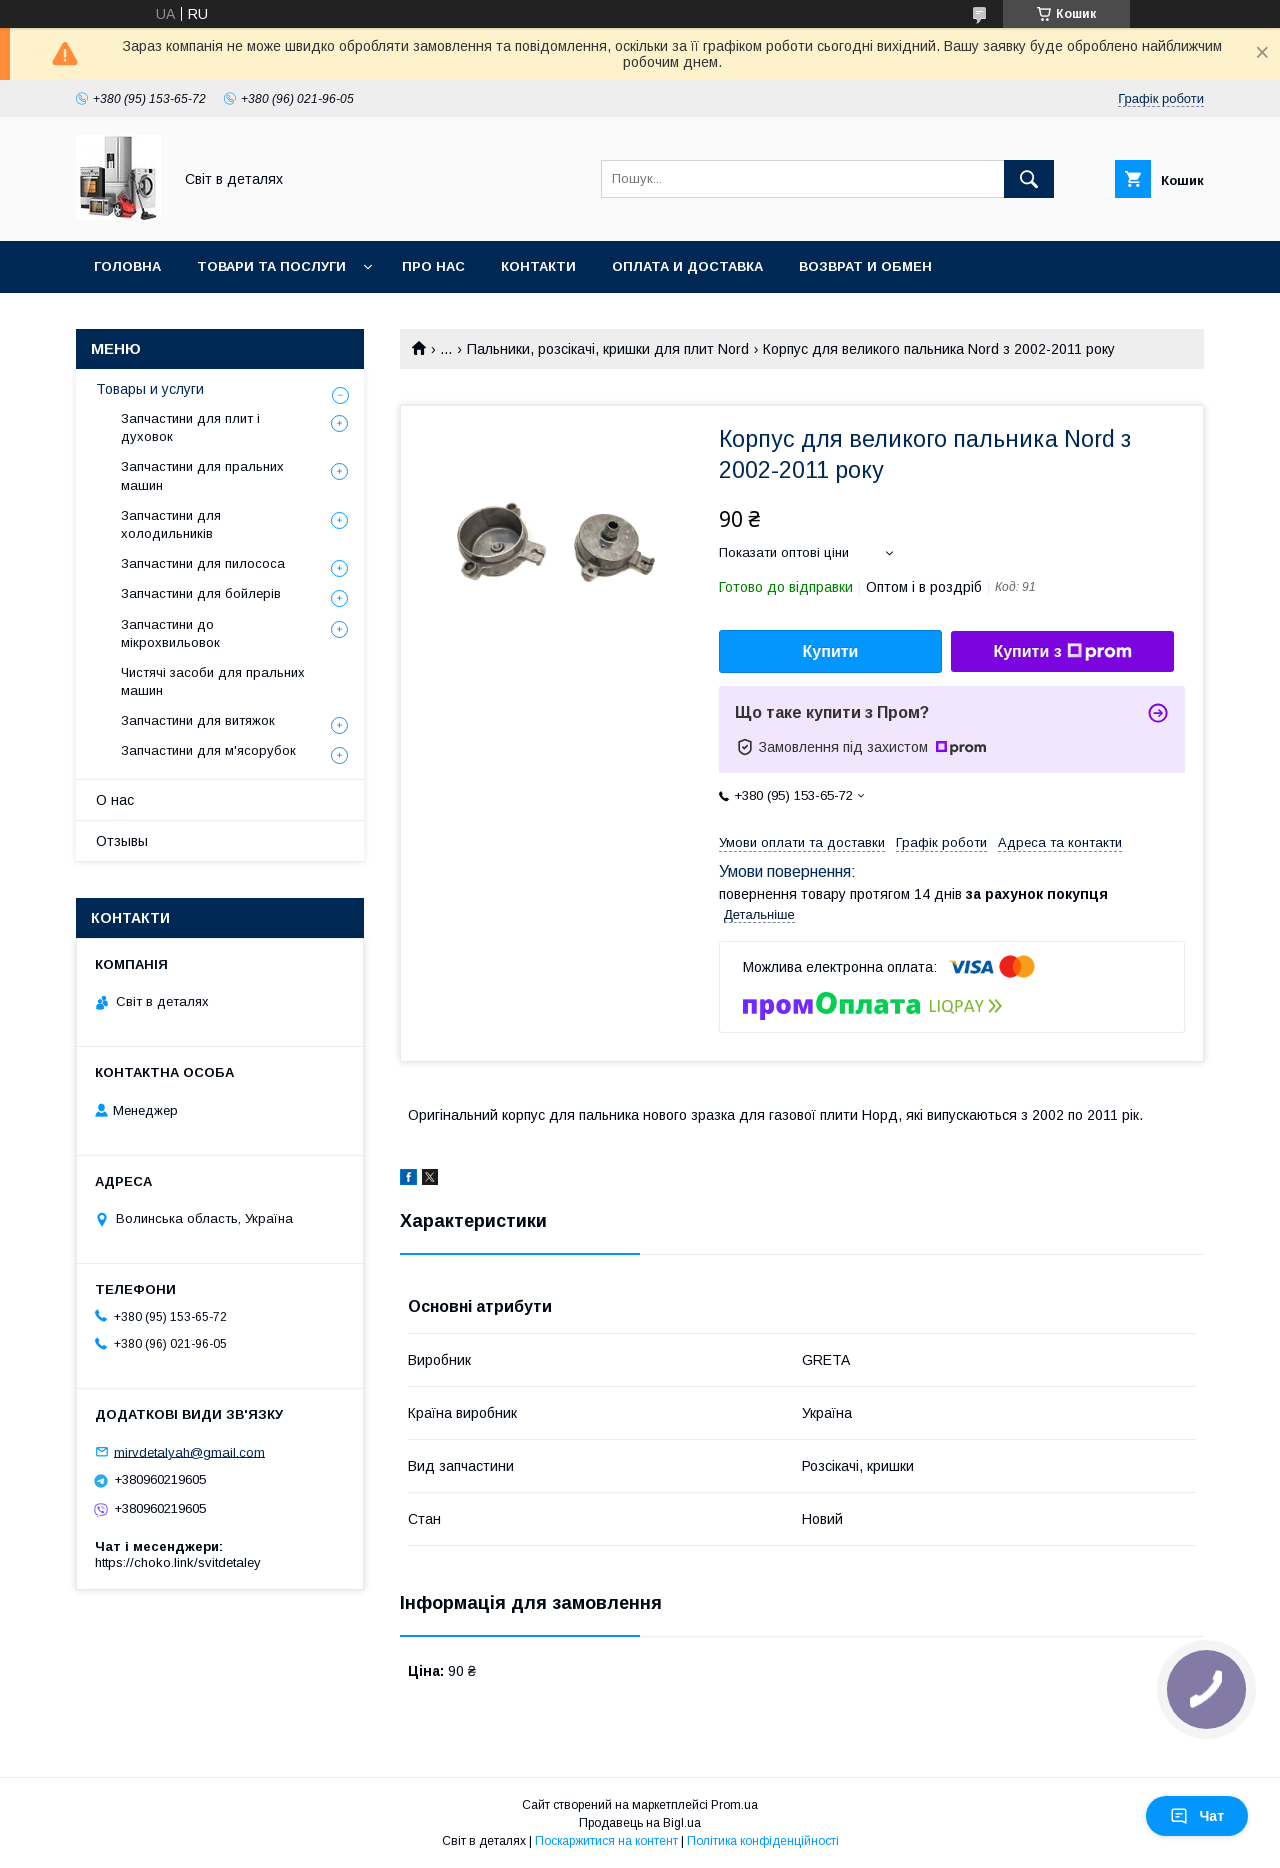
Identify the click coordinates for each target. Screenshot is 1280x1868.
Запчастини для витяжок (198, 720)
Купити (831, 651)
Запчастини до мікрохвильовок (170, 633)
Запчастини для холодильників (171, 524)
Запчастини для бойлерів (201, 593)
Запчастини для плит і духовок (190, 427)
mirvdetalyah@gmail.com (189, 1451)
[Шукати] (1029, 179)
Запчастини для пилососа (203, 563)
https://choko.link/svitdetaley (178, 1562)
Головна (127, 266)
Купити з (1062, 652)
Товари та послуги (271, 266)
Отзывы (122, 841)
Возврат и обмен (865, 266)
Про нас (433, 266)
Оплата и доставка (687, 266)
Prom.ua (734, 1805)
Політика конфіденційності (763, 1841)
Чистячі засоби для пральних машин (213, 681)
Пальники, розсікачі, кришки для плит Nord (608, 349)
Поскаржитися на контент (606, 1841)
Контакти (538, 266)
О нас (115, 800)
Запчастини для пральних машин (202, 475)
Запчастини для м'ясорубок (208, 750)
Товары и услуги (150, 389)
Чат (1197, 1816)
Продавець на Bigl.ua (640, 1823)
